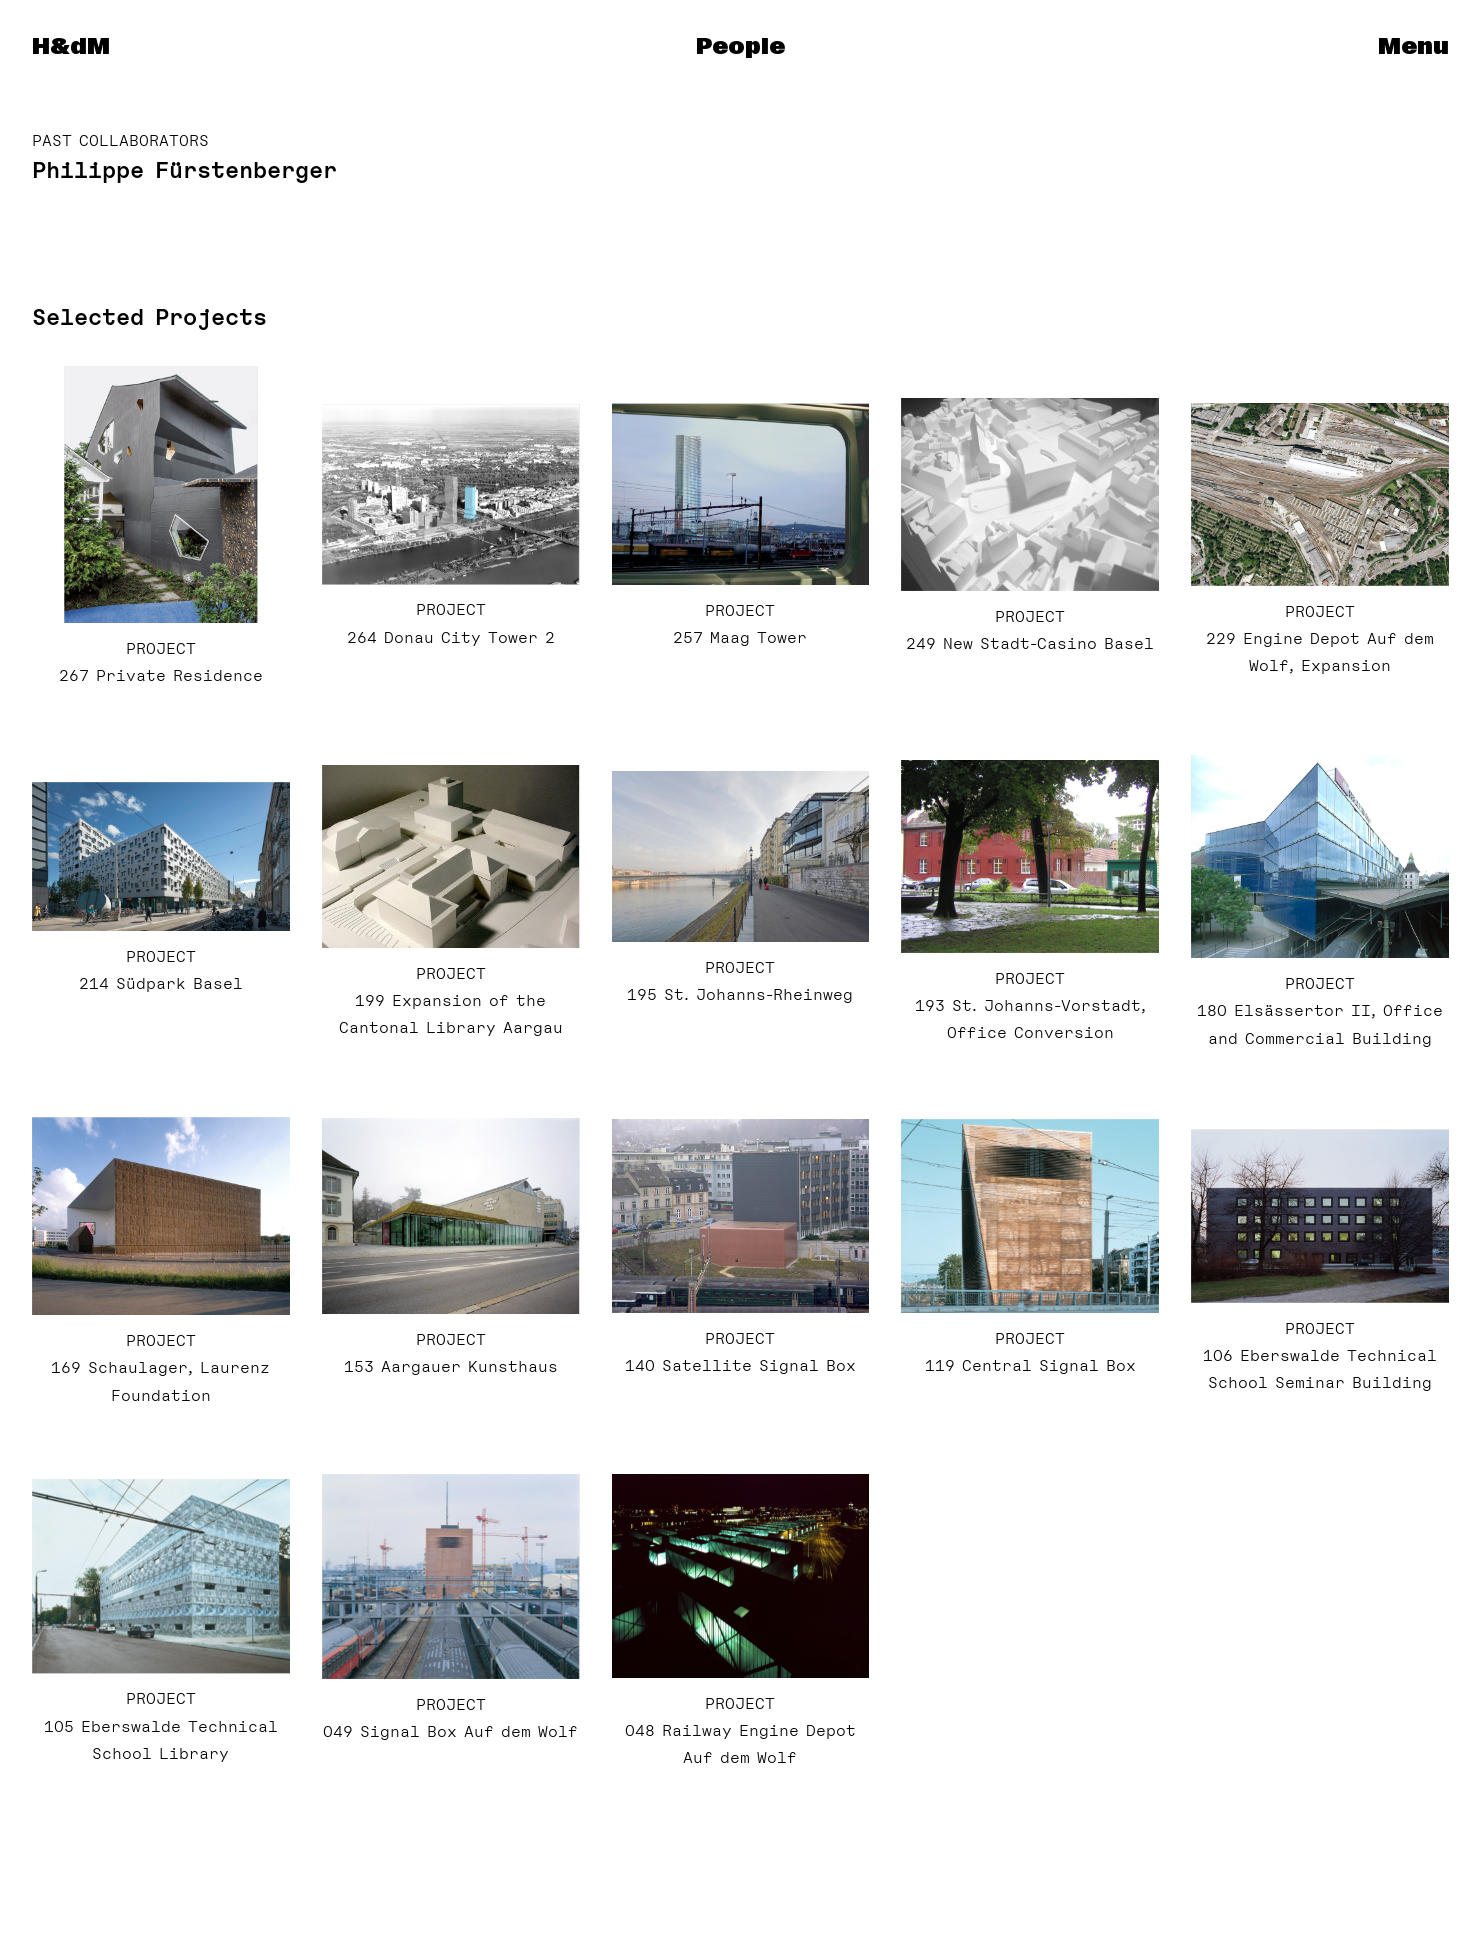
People (740, 47)
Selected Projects (149, 317)
